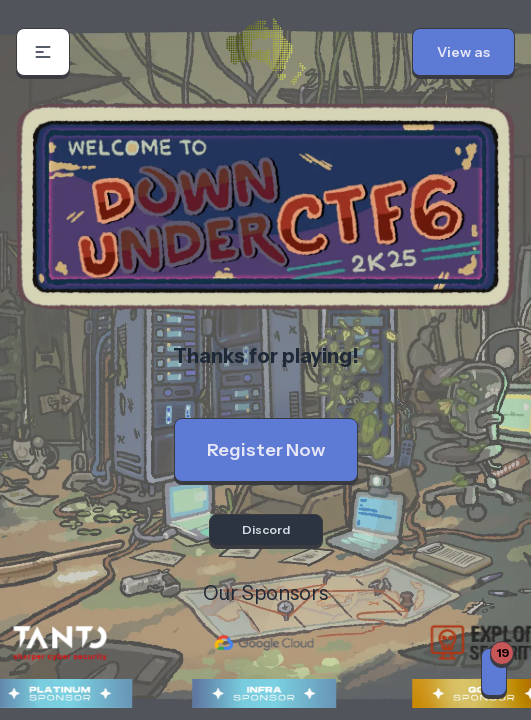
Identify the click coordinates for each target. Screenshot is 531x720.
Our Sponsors (265, 593)
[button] (43, 52)
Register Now (266, 450)
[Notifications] (494, 672)
